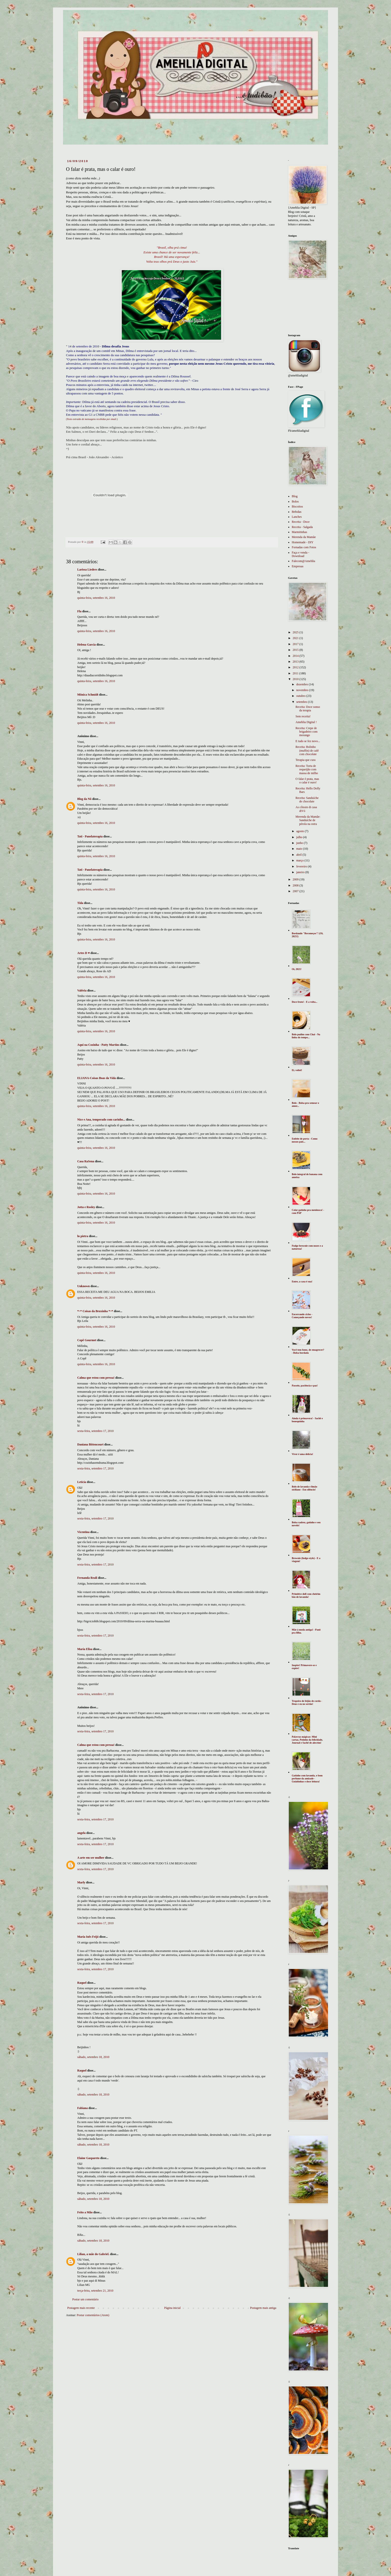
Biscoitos (297, 506)
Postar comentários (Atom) (93, 2315)
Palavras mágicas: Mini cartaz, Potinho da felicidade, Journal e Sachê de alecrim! (307, 1739)
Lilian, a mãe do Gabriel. (93, 2254)
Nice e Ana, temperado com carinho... (101, 1119)
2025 (296, 632)
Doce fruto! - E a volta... (304, 1001)
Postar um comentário (85, 2299)
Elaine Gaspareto (88, 2158)
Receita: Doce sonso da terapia (308, 708)
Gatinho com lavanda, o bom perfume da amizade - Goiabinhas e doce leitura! (307, 1778)
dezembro (302, 684)
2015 (296, 650)
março (300, 860)
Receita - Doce (301, 522)
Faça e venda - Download (300, 554)
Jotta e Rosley (86, 1207)
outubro (301, 696)
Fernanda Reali (87, 1578)
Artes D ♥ (83, 953)
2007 (296, 891)
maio (299, 848)
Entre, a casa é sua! (302, 1281)
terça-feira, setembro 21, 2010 (95, 2290)
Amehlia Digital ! (306, 722)
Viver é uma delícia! (302, 1454)
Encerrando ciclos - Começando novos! (302, 1316)
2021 (296, 638)
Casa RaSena (85, 1161)
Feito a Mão (84, 2212)
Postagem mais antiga (263, 2308)
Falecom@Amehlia (303, 561)
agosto (300, 831)
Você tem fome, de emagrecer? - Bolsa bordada (308, 1351)
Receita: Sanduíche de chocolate (307, 799)
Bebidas (297, 511)
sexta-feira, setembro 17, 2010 (95, 1431)
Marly (81, 1882)
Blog (295, 496)
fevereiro (302, 866)
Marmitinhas (299, 532)
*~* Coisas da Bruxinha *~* (95, 1311)
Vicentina (83, 1532)
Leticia (81, 1482)
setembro (302, 702)
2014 (296, 656)
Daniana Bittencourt (90, 1444)
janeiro (300, 872)
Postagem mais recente (81, 2308)
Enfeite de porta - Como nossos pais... (305, 1140)
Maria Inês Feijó (87, 1936)
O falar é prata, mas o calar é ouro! (307, 780)
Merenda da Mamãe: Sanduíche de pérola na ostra (308, 820)
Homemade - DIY (303, 542)
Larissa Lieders (87, 569)
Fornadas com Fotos (304, 547)
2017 (296, 644)
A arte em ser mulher (90, 1857)
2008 (296, 885)
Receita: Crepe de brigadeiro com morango (307, 731)
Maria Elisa (84, 1649)
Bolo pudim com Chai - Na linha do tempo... (306, 1036)
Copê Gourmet (86, 1340)
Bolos (295, 501)
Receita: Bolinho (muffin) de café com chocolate (307, 750)
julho (299, 837)
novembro (302, 690)
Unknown (83, 1286)
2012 (296, 667)
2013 (296, 661)
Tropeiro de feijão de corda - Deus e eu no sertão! (307, 1702)
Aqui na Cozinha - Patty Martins (98, 1045)
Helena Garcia (86, 644)
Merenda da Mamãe (304, 537)
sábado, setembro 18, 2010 (93, 2057)
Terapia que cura (306, 760)
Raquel (81, 1982)
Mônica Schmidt (87, 694)
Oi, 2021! (297, 969)
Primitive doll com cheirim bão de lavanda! (306, 1595)
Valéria (81, 990)
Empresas (298, 566)
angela (81, 1833)
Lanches (297, 517)
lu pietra (82, 1236)
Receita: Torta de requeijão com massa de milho (307, 769)
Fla (79, 611)
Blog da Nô (84, 799)
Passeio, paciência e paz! (305, 1385)
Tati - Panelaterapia (90, 836)
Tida (80, 903)
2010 (296, 679)
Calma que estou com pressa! (95, 1377)
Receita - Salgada (302, 527)
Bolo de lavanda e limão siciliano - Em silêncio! (304, 1488)
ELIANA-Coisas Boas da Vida (96, 1078)
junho (300, 843)
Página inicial (172, 2308)
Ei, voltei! (297, 1070)
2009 (296, 879)
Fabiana (82, 2108)
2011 (296, 673)
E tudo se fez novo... (308, 741)
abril (299, 854)
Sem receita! (303, 716)
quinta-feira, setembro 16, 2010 (96, 598)
